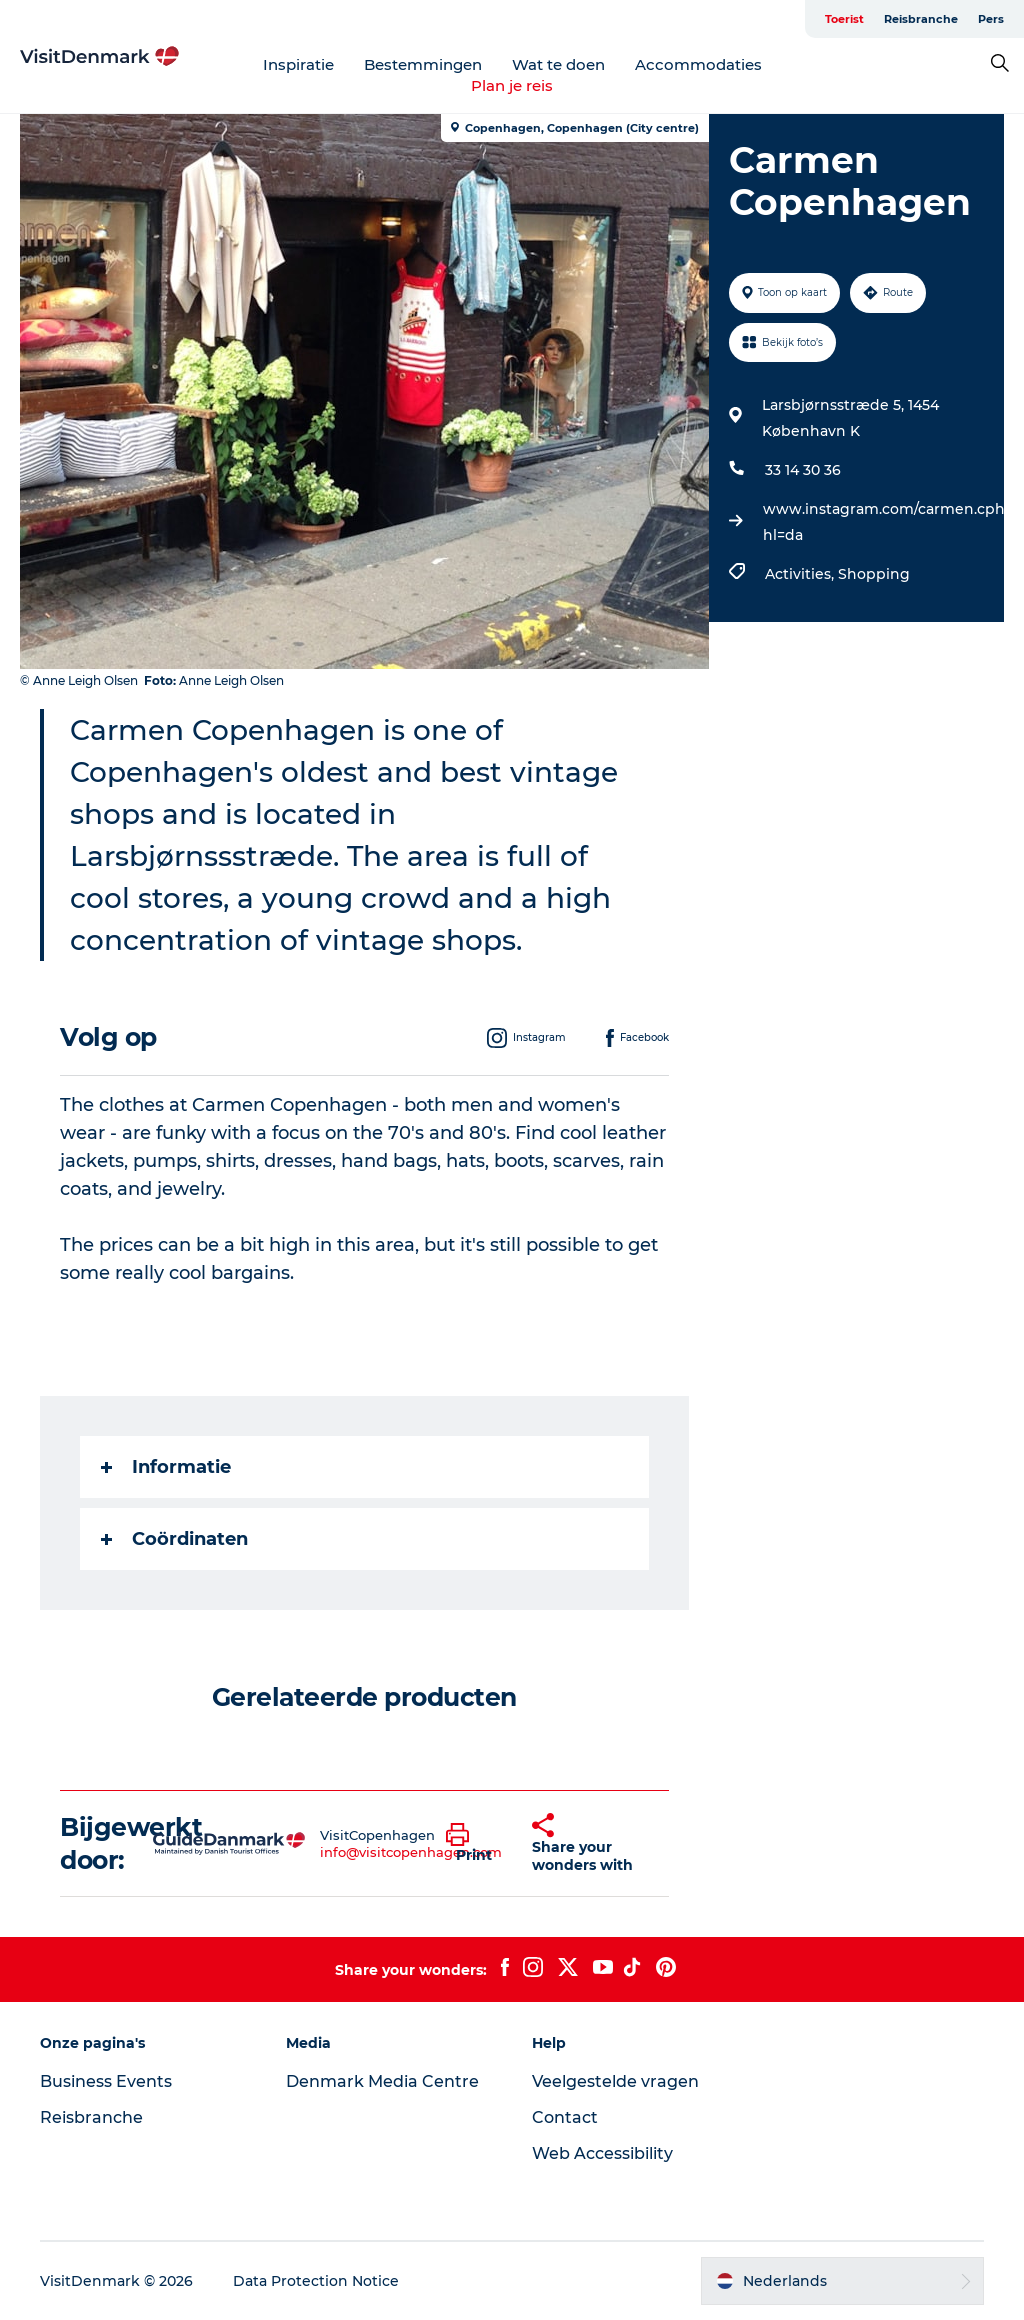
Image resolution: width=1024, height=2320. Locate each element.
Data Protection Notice (316, 2281)
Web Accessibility (602, 2153)
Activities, (801, 574)
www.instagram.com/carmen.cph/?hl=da (890, 522)
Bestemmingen (423, 64)
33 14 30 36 (803, 470)
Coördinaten (174, 1539)
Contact (565, 2117)
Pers (991, 19)
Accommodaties (698, 64)
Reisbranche (921, 19)
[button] (474, 1844)
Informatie (166, 1467)
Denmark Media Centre (382, 2081)
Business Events (106, 2081)
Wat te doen (558, 64)
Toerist (844, 19)
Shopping (874, 574)
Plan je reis (512, 85)
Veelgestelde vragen (615, 2081)
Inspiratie (298, 64)
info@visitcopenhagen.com (411, 1852)
